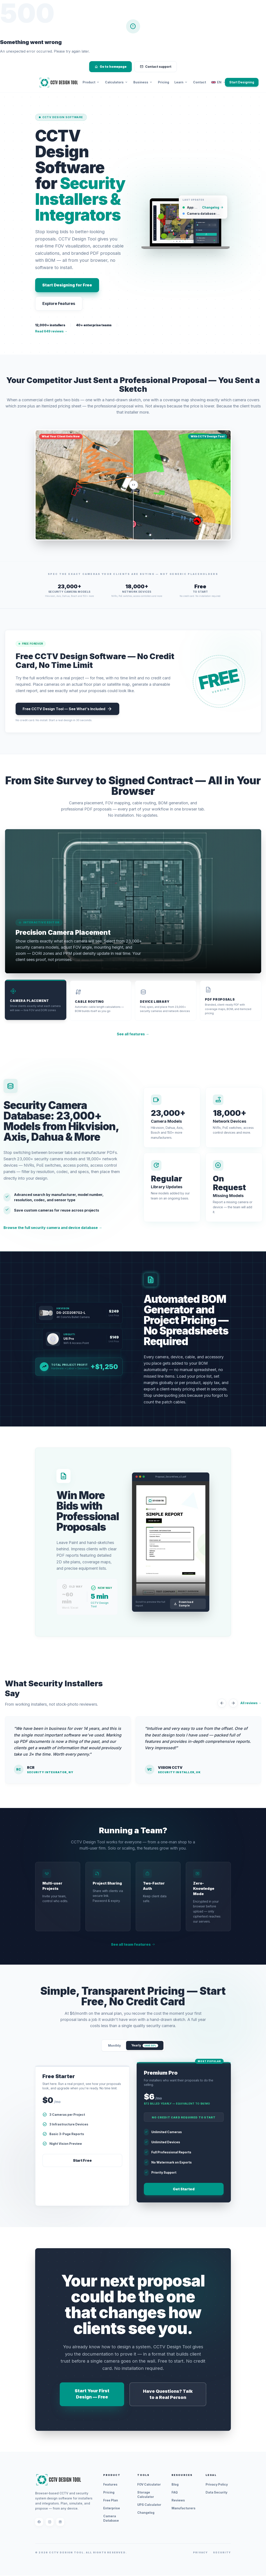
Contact (199, 82)
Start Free (82, 2161)
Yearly (144, 2046)
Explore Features (58, 303)
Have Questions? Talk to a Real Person (168, 2395)
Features (110, 2485)
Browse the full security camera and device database (53, 1228)
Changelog (145, 2513)
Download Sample (183, 1604)
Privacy (200, 2553)
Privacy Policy (217, 2485)
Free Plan (110, 2501)
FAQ (175, 2493)
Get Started (184, 2189)
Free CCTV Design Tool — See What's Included (67, 709)
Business (143, 82)
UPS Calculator (149, 2505)
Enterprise (111, 2508)
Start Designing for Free (67, 285)
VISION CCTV (170, 1768)
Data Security (216, 2493)
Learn (181, 82)
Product (91, 82)
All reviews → (250, 1703)
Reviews (178, 2501)
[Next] (233, 1703)
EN (216, 82)
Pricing (163, 82)
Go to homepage (110, 66)
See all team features (133, 1945)
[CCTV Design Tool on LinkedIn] (60, 2522)
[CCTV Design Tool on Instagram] (50, 2522)
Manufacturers (183, 2508)
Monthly (114, 2046)
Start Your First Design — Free (92, 2394)
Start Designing (241, 82)
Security (222, 2553)
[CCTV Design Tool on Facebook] (39, 2522)
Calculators (116, 82)
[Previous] (221, 1703)
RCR (30, 1768)
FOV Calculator (149, 2485)
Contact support (155, 66)
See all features (133, 1034)
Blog (175, 2485)
